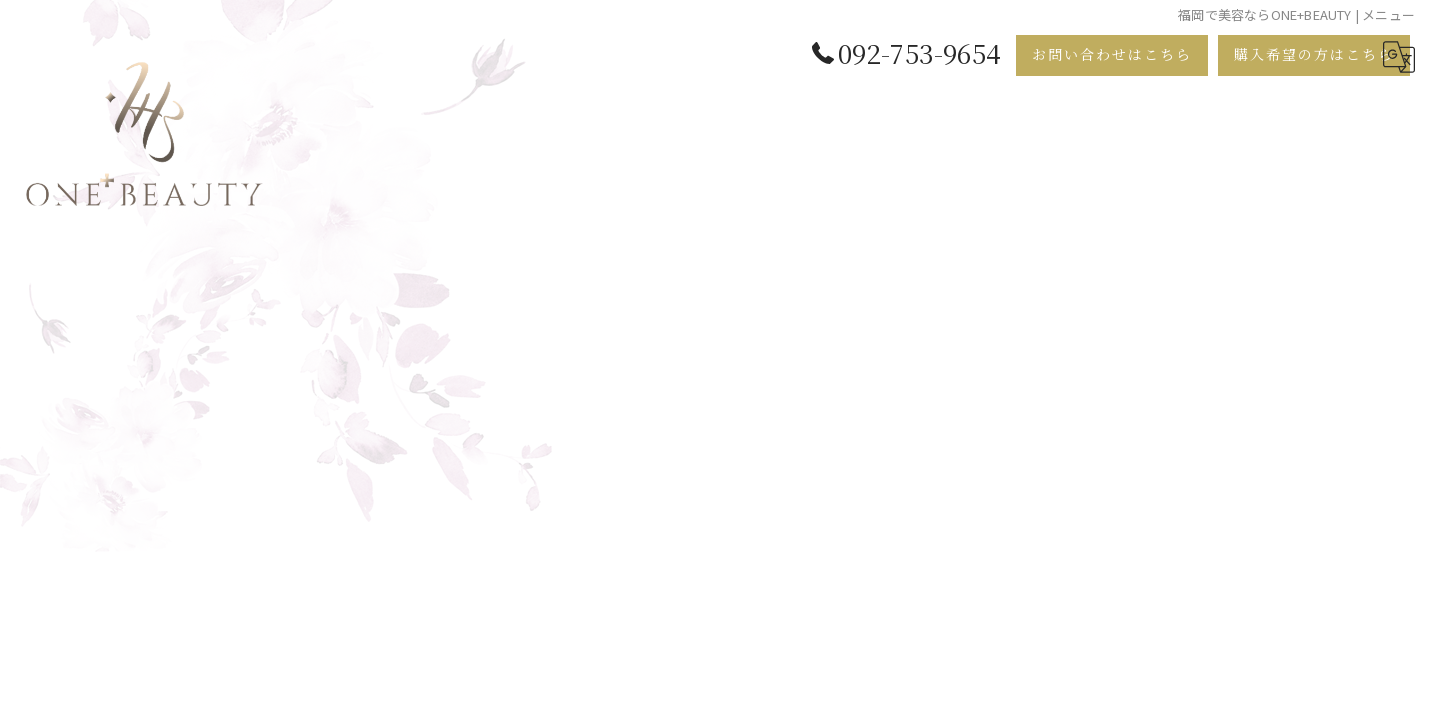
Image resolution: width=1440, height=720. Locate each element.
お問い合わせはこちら (1112, 54)
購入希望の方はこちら (1314, 54)
